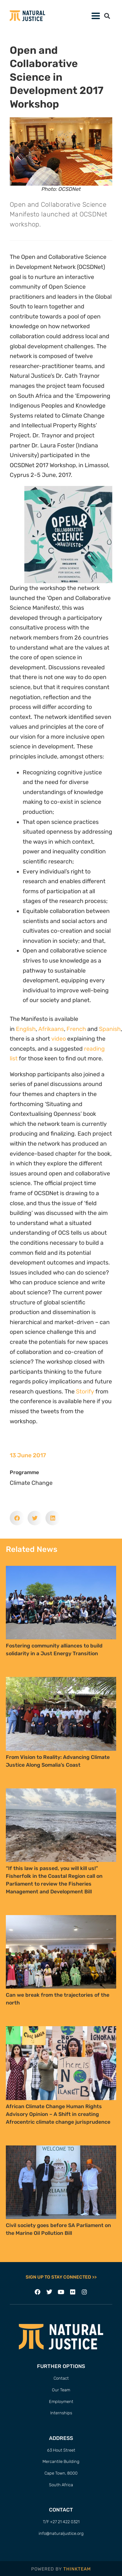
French (76, 1029)
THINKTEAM (77, 2569)
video (58, 1038)
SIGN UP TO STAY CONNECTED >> (61, 2277)
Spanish (110, 1029)
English (26, 1029)
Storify (85, 1391)
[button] (107, 15)
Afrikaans (51, 1029)
